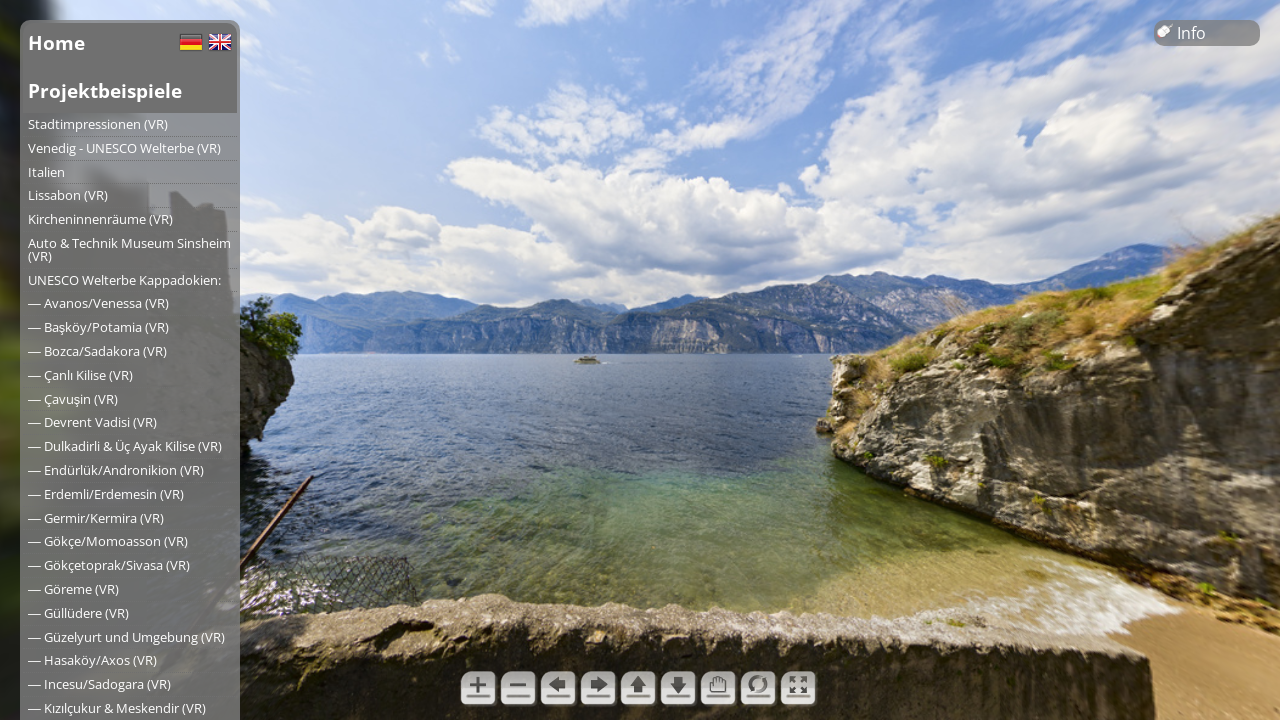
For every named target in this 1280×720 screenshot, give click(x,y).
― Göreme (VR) (73, 589)
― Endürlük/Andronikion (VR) (116, 470)
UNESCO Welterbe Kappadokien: (124, 280)
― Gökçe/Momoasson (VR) (108, 541)
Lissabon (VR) (68, 195)
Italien (46, 172)
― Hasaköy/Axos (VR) (92, 660)
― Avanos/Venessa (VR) (98, 303)
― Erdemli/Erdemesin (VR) (106, 494)
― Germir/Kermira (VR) (96, 518)
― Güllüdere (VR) (78, 613)
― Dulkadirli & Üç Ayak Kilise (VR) (125, 446)
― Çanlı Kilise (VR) (80, 375)
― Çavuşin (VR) (73, 399)
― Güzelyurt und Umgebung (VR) (126, 637)
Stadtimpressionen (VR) (98, 124)
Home (56, 42)
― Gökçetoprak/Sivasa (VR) (109, 565)
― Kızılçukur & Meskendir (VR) (117, 708)
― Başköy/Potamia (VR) (98, 327)
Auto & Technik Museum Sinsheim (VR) (129, 249)
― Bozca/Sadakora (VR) (97, 351)
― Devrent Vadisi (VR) (92, 422)
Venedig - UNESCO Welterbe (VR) (124, 148)
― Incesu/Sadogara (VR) (99, 684)
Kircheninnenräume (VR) (100, 219)
